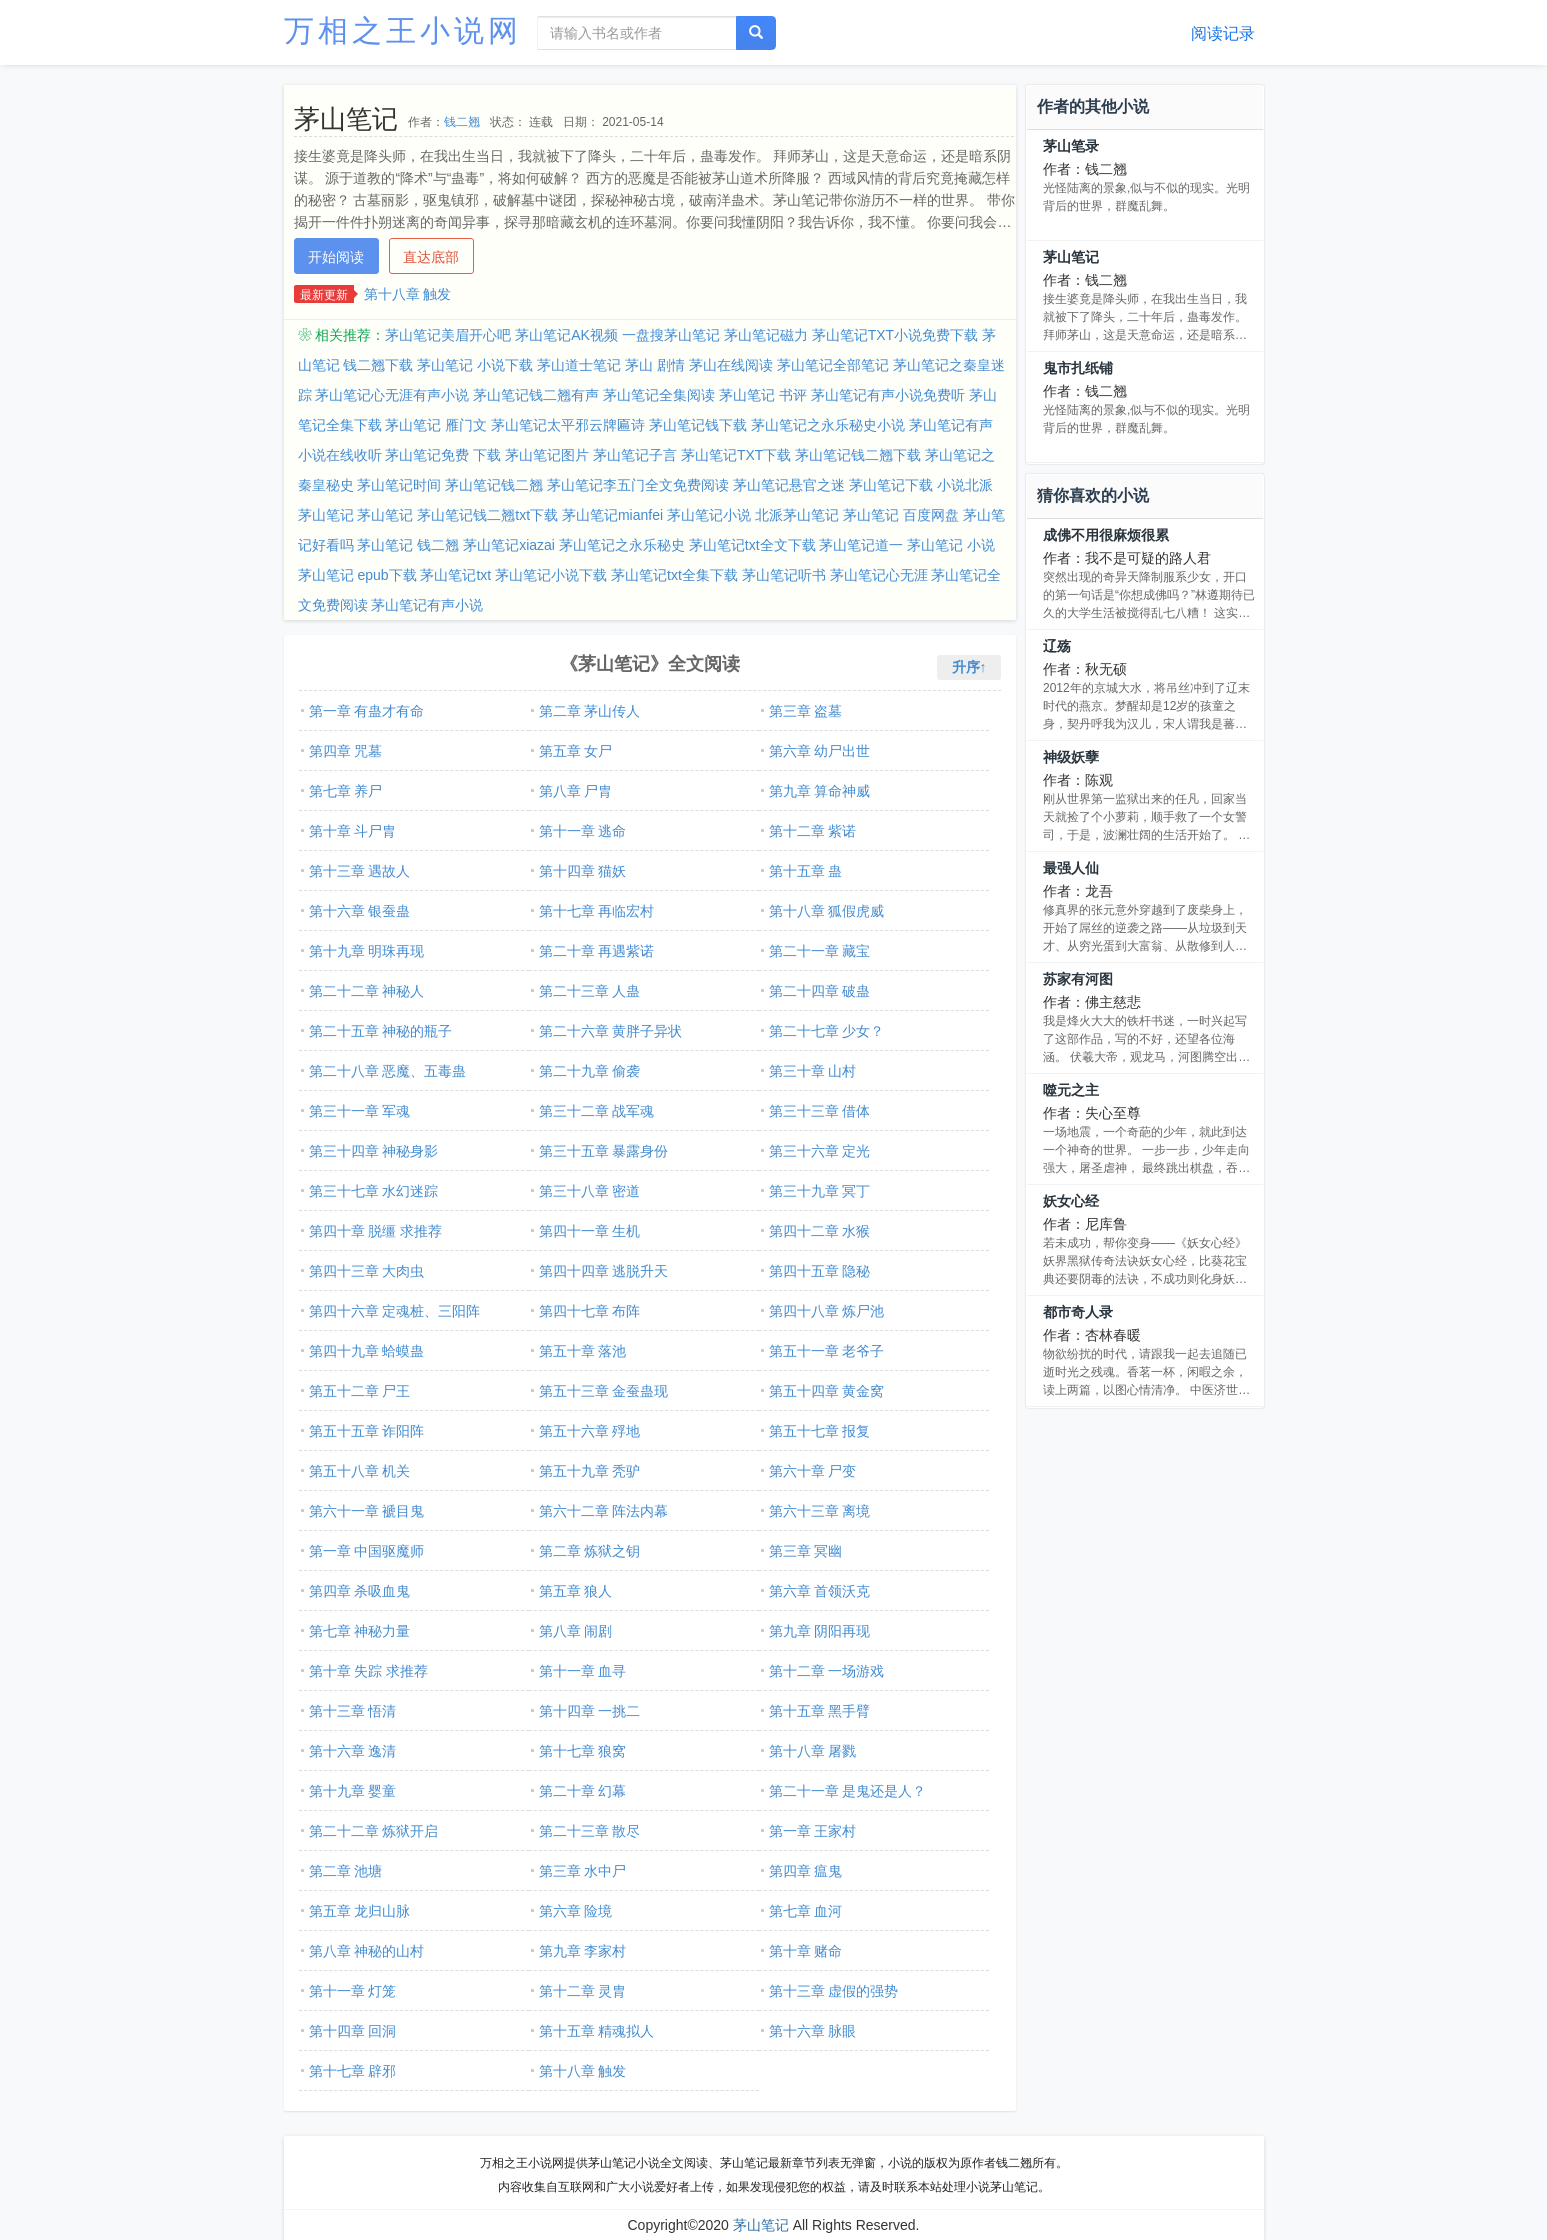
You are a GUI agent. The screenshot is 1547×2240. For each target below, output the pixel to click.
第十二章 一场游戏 (827, 1671)
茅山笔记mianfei (612, 515)
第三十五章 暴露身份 (604, 1151)
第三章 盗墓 (806, 711)
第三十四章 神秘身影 (374, 1151)
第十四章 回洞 (353, 2031)
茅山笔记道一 (861, 545)
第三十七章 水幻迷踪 (374, 1191)
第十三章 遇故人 (360, 871)
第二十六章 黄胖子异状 (611, 1031)
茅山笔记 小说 (951, 545)
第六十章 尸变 (813, 1471)
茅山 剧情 (655, 365)
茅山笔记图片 (547, 455)
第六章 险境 (576, 1911)
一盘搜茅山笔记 (671, 335)
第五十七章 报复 (820, 1431)
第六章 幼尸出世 (820, 751)
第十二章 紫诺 (813, 831)
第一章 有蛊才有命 (367, 711)
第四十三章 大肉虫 (367, 1271)
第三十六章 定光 (820, 1151)
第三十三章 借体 (820, 1111)
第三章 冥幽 (806, 1551)
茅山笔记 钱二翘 (408, 545)
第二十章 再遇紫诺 (597, 951)
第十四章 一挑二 (590, 1711)
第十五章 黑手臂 (820, 1711)
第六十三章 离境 (820, 1511)
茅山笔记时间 (399, 485)
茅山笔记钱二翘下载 (858, 455)
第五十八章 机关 (360, 1471)
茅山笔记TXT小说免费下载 (895, 335)
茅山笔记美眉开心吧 (448, 335)
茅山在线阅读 (731, 365)
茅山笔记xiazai (509, 545)
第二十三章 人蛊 (590, 991)
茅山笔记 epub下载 (357, 575)
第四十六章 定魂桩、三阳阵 (395, 1311)
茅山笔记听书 (784, 575)
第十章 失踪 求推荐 (369, 1671)
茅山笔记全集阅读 (659, 395)
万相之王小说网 (403, 30)
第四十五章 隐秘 (820, 1271)
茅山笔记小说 (709, 515)
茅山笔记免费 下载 (443, 455)
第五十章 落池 (583, 1351)
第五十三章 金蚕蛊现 (604, 1391)
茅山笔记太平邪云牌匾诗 (568, 425)
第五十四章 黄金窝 (827, 1391)
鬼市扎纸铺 (1078, 368)
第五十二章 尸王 (360, 1391)
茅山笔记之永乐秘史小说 (828, 425)
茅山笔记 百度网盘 (901, 515)
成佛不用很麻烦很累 (1106, 535)
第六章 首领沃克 (820, 1591)
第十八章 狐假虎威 (827, 911)
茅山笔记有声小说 (427, 605)
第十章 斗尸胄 (353, 831)
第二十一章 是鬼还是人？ (848, 1791)
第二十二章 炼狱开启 (374, 1831)
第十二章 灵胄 (583, 1991)
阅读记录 (1223, 33)
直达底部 (431, 257)
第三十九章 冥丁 (820, 1191)
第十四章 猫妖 (583, 871)
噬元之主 (1071, 1090)
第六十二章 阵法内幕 (604, 1511)
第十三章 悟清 (353, 1711)
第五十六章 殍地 (590, 1431)
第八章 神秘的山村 (367, 1951)
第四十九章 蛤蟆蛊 (367, 1351)
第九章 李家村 (583, 1951)
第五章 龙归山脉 (360, 1911)
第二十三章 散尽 (590, 1831)
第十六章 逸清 (353, 1751)
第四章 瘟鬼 (806, 1871)
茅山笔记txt (455, 575)
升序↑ (969, 667)
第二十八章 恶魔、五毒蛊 (388, 1071)
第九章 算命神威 (820, 791)
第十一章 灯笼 (353, 1991)
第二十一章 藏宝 (820, 951)
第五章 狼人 (576, 1591)
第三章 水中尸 (583, 1871)
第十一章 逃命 (583, 831)
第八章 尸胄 (576, 791)
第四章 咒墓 (346, 751)
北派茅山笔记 (797, 515)
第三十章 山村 (813, 1071)
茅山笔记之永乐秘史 (622, 545)
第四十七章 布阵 (590, 1311)
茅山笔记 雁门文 (436, 425)
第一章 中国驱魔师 (367, 1551)
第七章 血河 (806, 1911)
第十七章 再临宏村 (597, 911)
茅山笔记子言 (635, 455)
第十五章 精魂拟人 (597, 2031)
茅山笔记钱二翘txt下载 (487, 515)
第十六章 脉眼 (813, 2031)
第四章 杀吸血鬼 (360, 1591)
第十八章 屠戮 (813, 1751)
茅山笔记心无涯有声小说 (392, 395)
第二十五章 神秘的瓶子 (381, 1031)
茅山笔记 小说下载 (475, 365)
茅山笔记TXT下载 (736, 455)
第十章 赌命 (806, 1951)
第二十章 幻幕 (583, 1791)
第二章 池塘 (346, 1871)
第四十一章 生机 (590, 1231)
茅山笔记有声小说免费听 (888, 395)
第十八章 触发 (408, 294)
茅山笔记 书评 (763, 395)
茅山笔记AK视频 (566, 335)
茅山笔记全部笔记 (833, 365)
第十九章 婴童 (353, 1791)
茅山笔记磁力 (766, 335)
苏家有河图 (1078, 979)
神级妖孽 (1071, 757)
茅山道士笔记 (579, 365)
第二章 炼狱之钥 (590, 1551)
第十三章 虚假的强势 (834, 1991)
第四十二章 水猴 (820, 1231)
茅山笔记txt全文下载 (752, 545)
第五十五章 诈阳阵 (367, 1431)
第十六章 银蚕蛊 (360, 911)
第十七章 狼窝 (583, 1751)
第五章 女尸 (576, 751)
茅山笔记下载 (891, 485)
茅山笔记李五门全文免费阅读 (638, 485)
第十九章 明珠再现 (367, 951)
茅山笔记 (385, 515)
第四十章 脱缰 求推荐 (376, 1231)
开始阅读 (336, 257)
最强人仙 (1071, 868)
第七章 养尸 (346, 791)
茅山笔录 (1071, 146)
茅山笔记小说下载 (551, 575)
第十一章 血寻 (583, 1671)
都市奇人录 (1078, 1312)
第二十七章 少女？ (827, 1031)
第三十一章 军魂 (360, 1111)
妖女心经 (1071, 1201)
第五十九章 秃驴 (590, 1471)
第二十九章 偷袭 (590, 1071)
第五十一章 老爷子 (827, 1351)
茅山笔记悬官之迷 (789, 485)
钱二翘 (462, 122)
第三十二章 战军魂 (597, 1111)
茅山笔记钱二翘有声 (536, 395)
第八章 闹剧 (576, 1631)
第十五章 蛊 (806, 871)
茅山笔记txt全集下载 (674, 575)
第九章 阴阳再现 (820, 1631)
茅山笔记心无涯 (879, 575)
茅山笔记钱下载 (698, 425)
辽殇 (1057, 646)
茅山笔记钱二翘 (494, 485)
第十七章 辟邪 (353, 2071)
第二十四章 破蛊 (820, 991)
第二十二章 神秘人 (367, 991)
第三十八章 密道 (590, 1191)
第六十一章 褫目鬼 (367, 1511)
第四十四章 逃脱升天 (604, 1271)
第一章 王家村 (813, 1831)
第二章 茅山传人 (590, 711)
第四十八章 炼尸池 (827, 1311)
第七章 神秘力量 (360, 1631)
